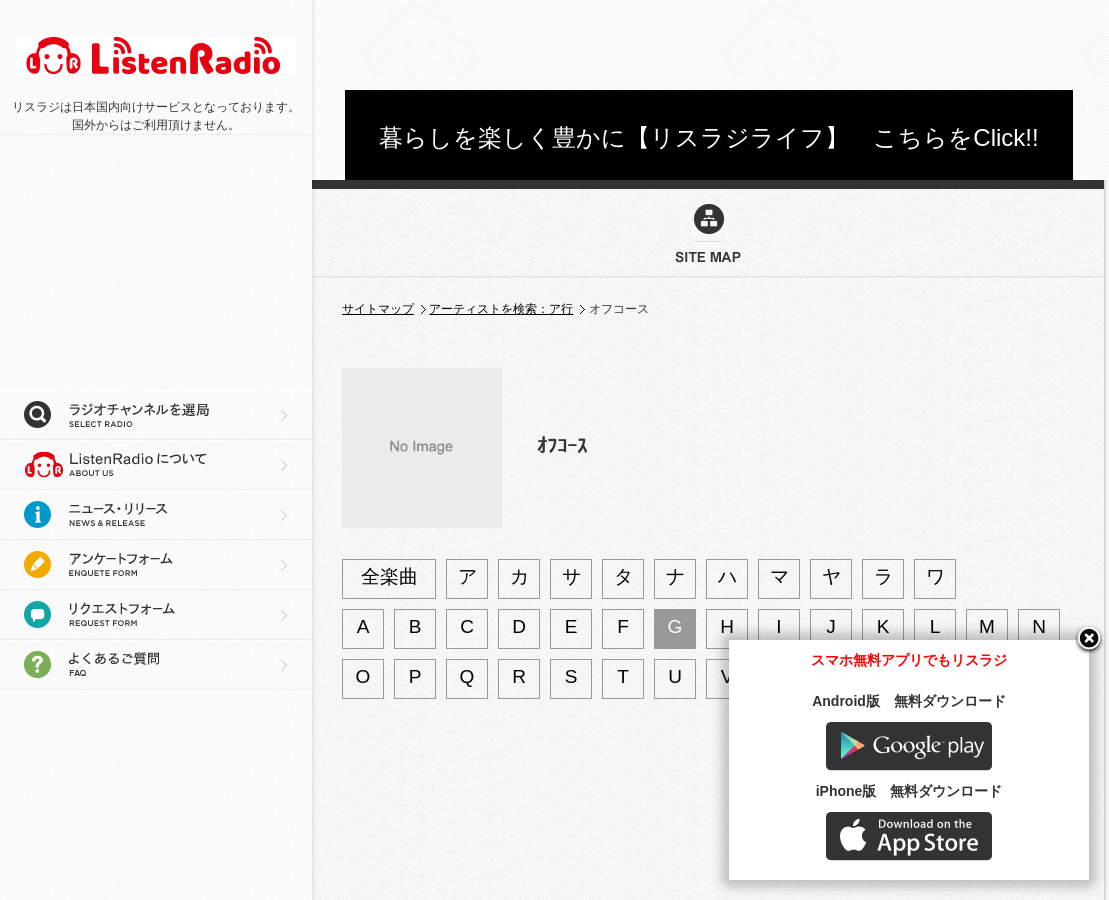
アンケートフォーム (156, 565)
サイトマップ (378, 309)
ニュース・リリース (156, 515)
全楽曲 (389, 576)
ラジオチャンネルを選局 (156, 415)
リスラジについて (156, 465)
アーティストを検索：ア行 (501, 309)
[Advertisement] (709, 45)
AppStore (909, 836)
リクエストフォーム (156, 615)
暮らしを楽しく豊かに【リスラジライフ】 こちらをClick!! (708, 137)
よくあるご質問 (156, 665)
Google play (909, 746)
